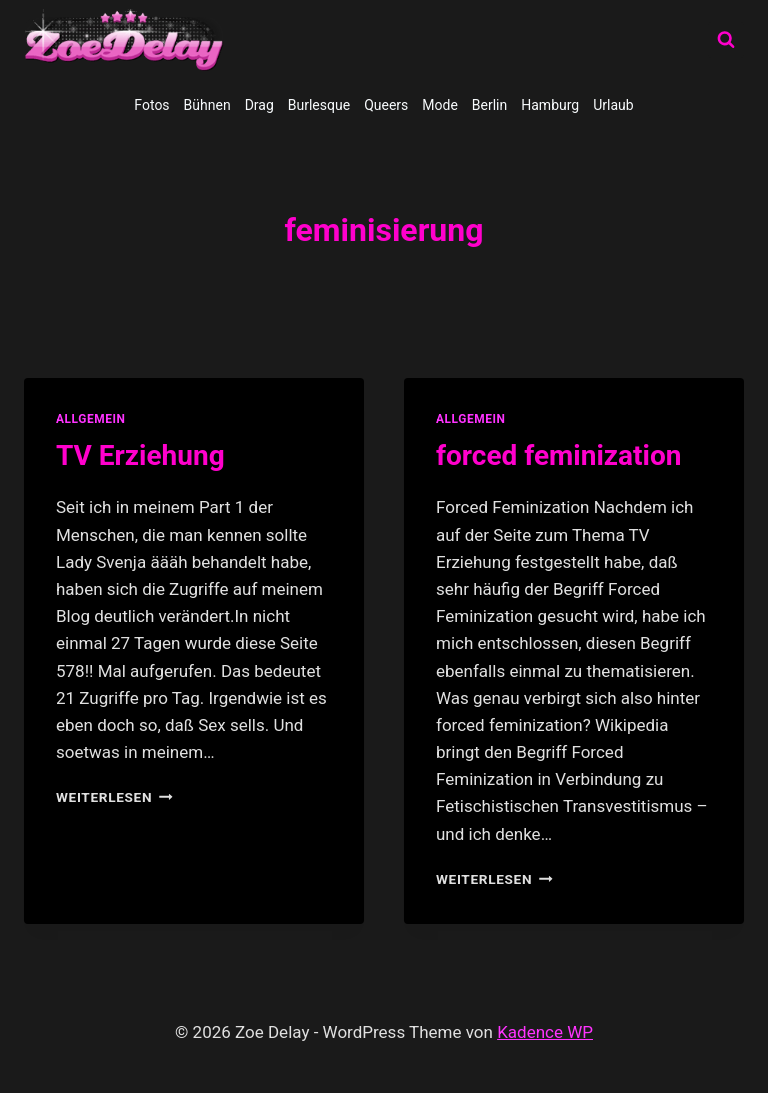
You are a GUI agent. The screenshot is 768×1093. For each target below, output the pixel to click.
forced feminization (558, 455)
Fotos (151, 105)
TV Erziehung (140, 455)
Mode (440, 105)
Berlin (489, 105)
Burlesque (319, 105)
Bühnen (207, 105)
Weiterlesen (114, 797)
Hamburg (550, 105)
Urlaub (613, 105)
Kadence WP (545, 1032)
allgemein (91, 419)
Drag (259, 105)
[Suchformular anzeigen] (726, 40)
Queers (386, 105)
